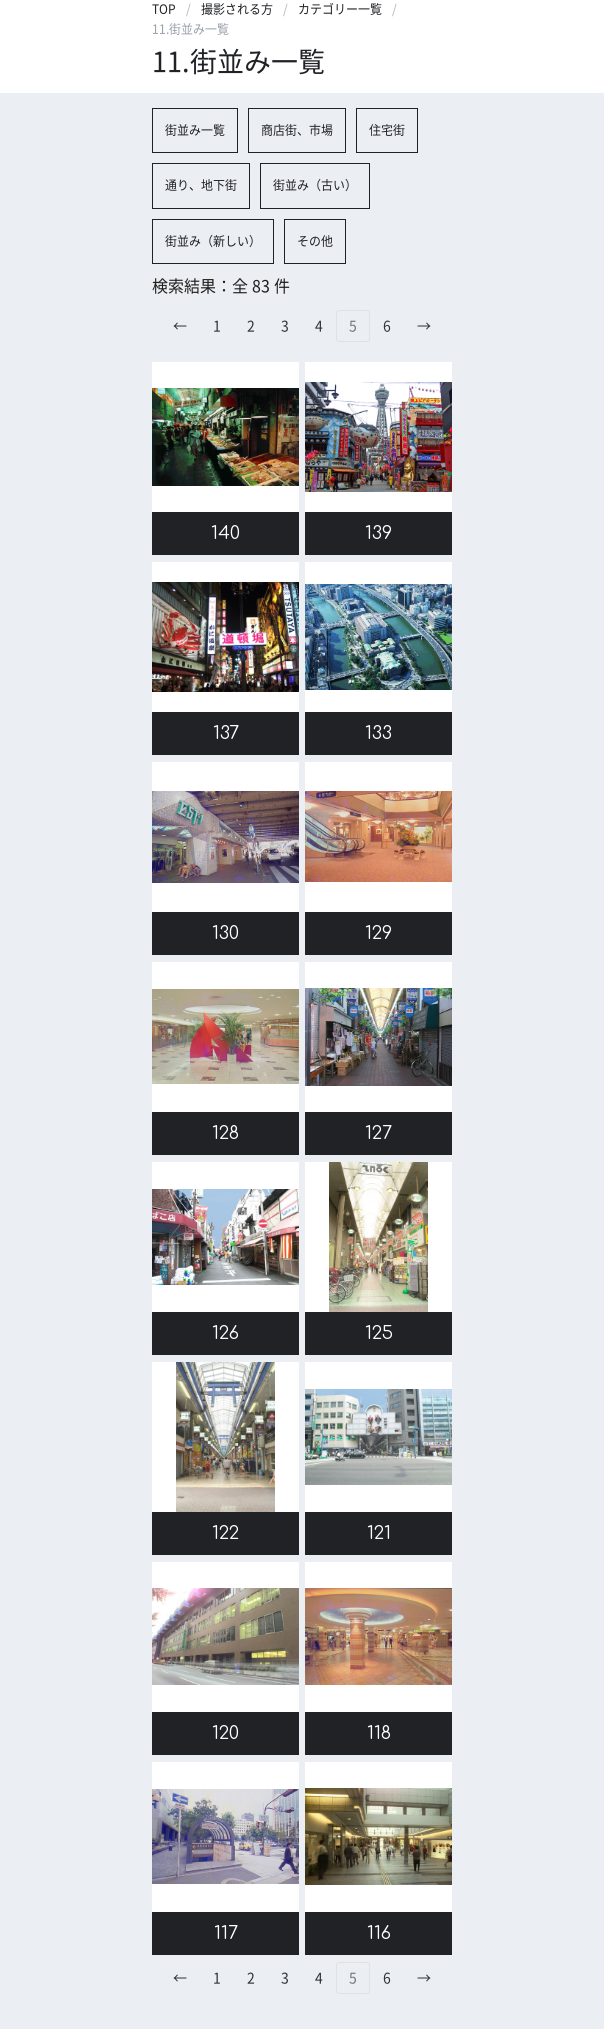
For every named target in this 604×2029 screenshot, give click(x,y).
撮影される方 (237, 9)
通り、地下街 (201, 185)
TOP (164, 9)
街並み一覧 (195, 130)
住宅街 (387, 130)
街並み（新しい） (213, 241)
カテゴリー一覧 (340, 9)
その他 (315, 241)
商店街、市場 (297, 130)
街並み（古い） (315, 185)
